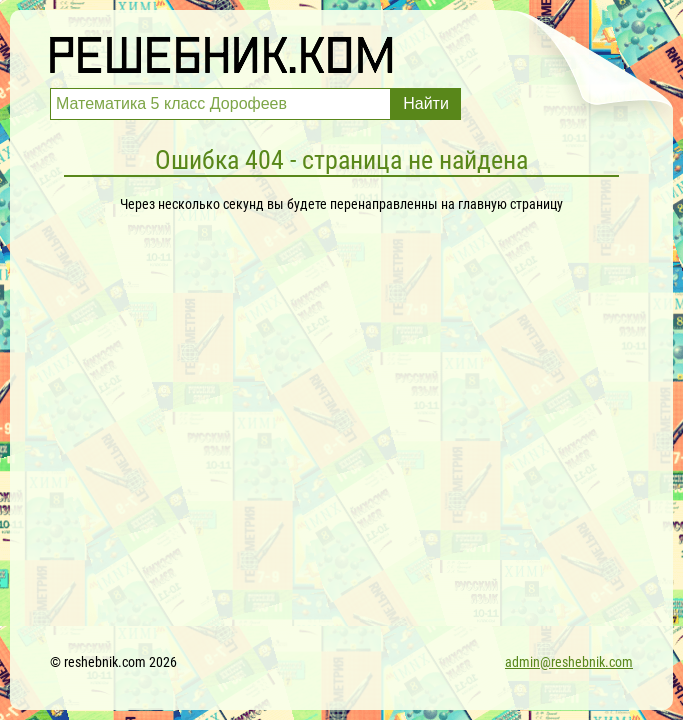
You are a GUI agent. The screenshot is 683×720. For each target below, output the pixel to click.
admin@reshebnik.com (569, 662)
